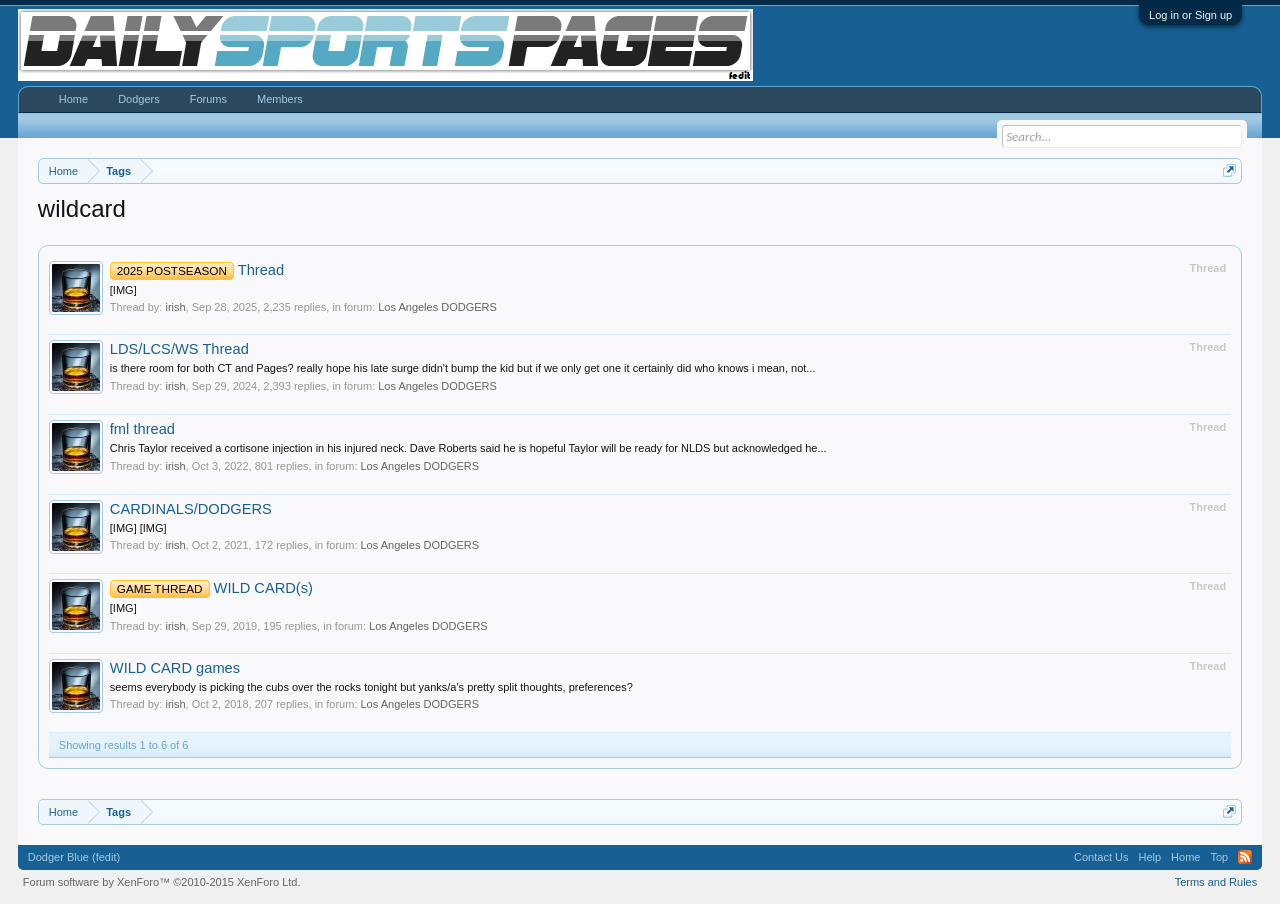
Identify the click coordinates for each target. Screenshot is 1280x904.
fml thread (142, 429)
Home (73, 99)
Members (280, 99)
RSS (1245, 857)
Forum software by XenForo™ (162, 882)
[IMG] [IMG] (138, 528)
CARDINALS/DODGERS (191, 509)
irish (175, 307)
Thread (197, 270)
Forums (208, 99)
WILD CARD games (175, 668)
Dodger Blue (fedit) (74, 857)
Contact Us (1101, 857)
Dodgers (139, 99)
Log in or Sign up (1190, 15)
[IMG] (123, 290)
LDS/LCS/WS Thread (179, 349)
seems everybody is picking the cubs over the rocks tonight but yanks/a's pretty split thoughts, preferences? (371, 687)
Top (1219, 857)
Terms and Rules (1216, 882)
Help (1149, 857)
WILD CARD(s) (211, 588)
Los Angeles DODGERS (437, 307)
